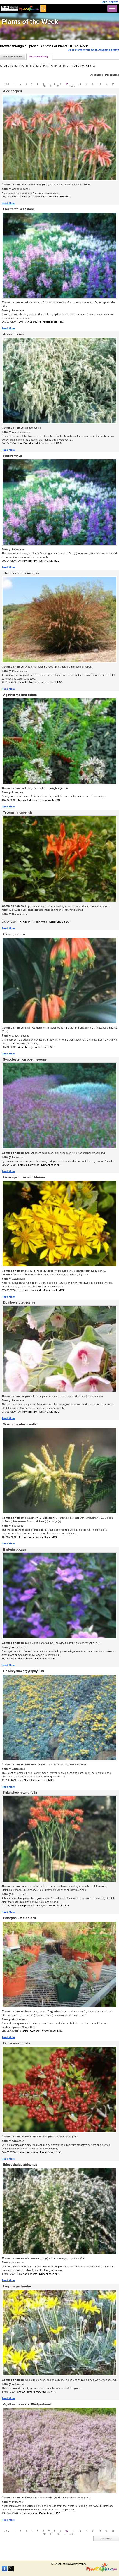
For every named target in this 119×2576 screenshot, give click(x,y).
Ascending (96, 74)
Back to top (106, 2538)
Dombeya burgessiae (19, 1303)
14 (93, 84)
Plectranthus (12, 456)
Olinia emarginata (16, 2043)
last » (72, 86)
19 (51, 86)
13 (86, 84)
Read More (8, 203)
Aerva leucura (13, 334)
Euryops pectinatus (17, 2286)
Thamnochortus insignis (21, 573)
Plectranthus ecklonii (19, 209)
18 (44, 86)
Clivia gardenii (14, 934)
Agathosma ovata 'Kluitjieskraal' (27, 2404)
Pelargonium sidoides (19, 1918)
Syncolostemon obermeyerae (25, 1060)
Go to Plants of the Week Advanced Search (93, 49)
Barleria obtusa (14, 1550)
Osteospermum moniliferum (24, 1177)
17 (113, 84)
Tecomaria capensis (18, 813)
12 (80, 84)
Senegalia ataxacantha (20, 1424)
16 (106, 84)
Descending (112, 74)
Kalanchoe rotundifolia (20, 1793)
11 (73, 84)
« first (7, 84)
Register (113, 1)
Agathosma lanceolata (20, 695)
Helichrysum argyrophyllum (23, 1671)
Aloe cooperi (12, 91)
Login (104, 1)
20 (58, 86)
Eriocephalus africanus (20, 2165)
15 (100, 84)
